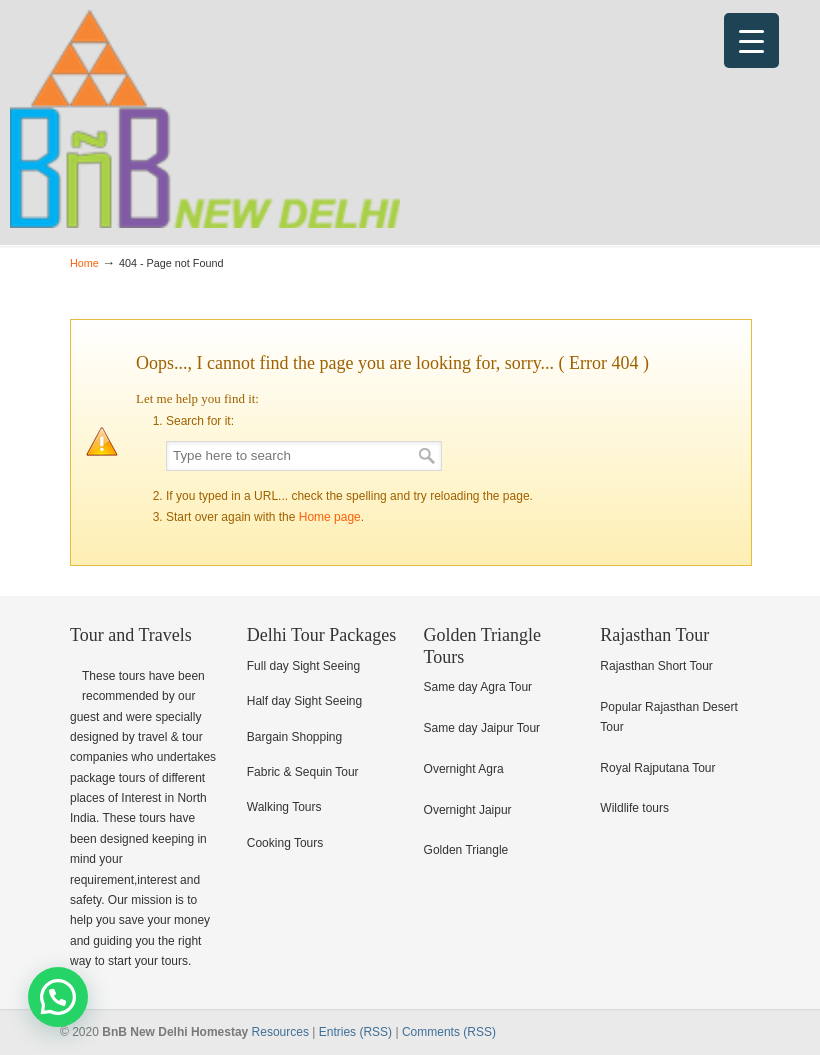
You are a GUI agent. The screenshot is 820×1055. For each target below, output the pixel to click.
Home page (330, 517)
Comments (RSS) (449, 1032)
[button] (58, 997)
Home (84, 263)
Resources (280, 1032)
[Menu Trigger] (751, 40)
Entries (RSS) (355, 1032)
